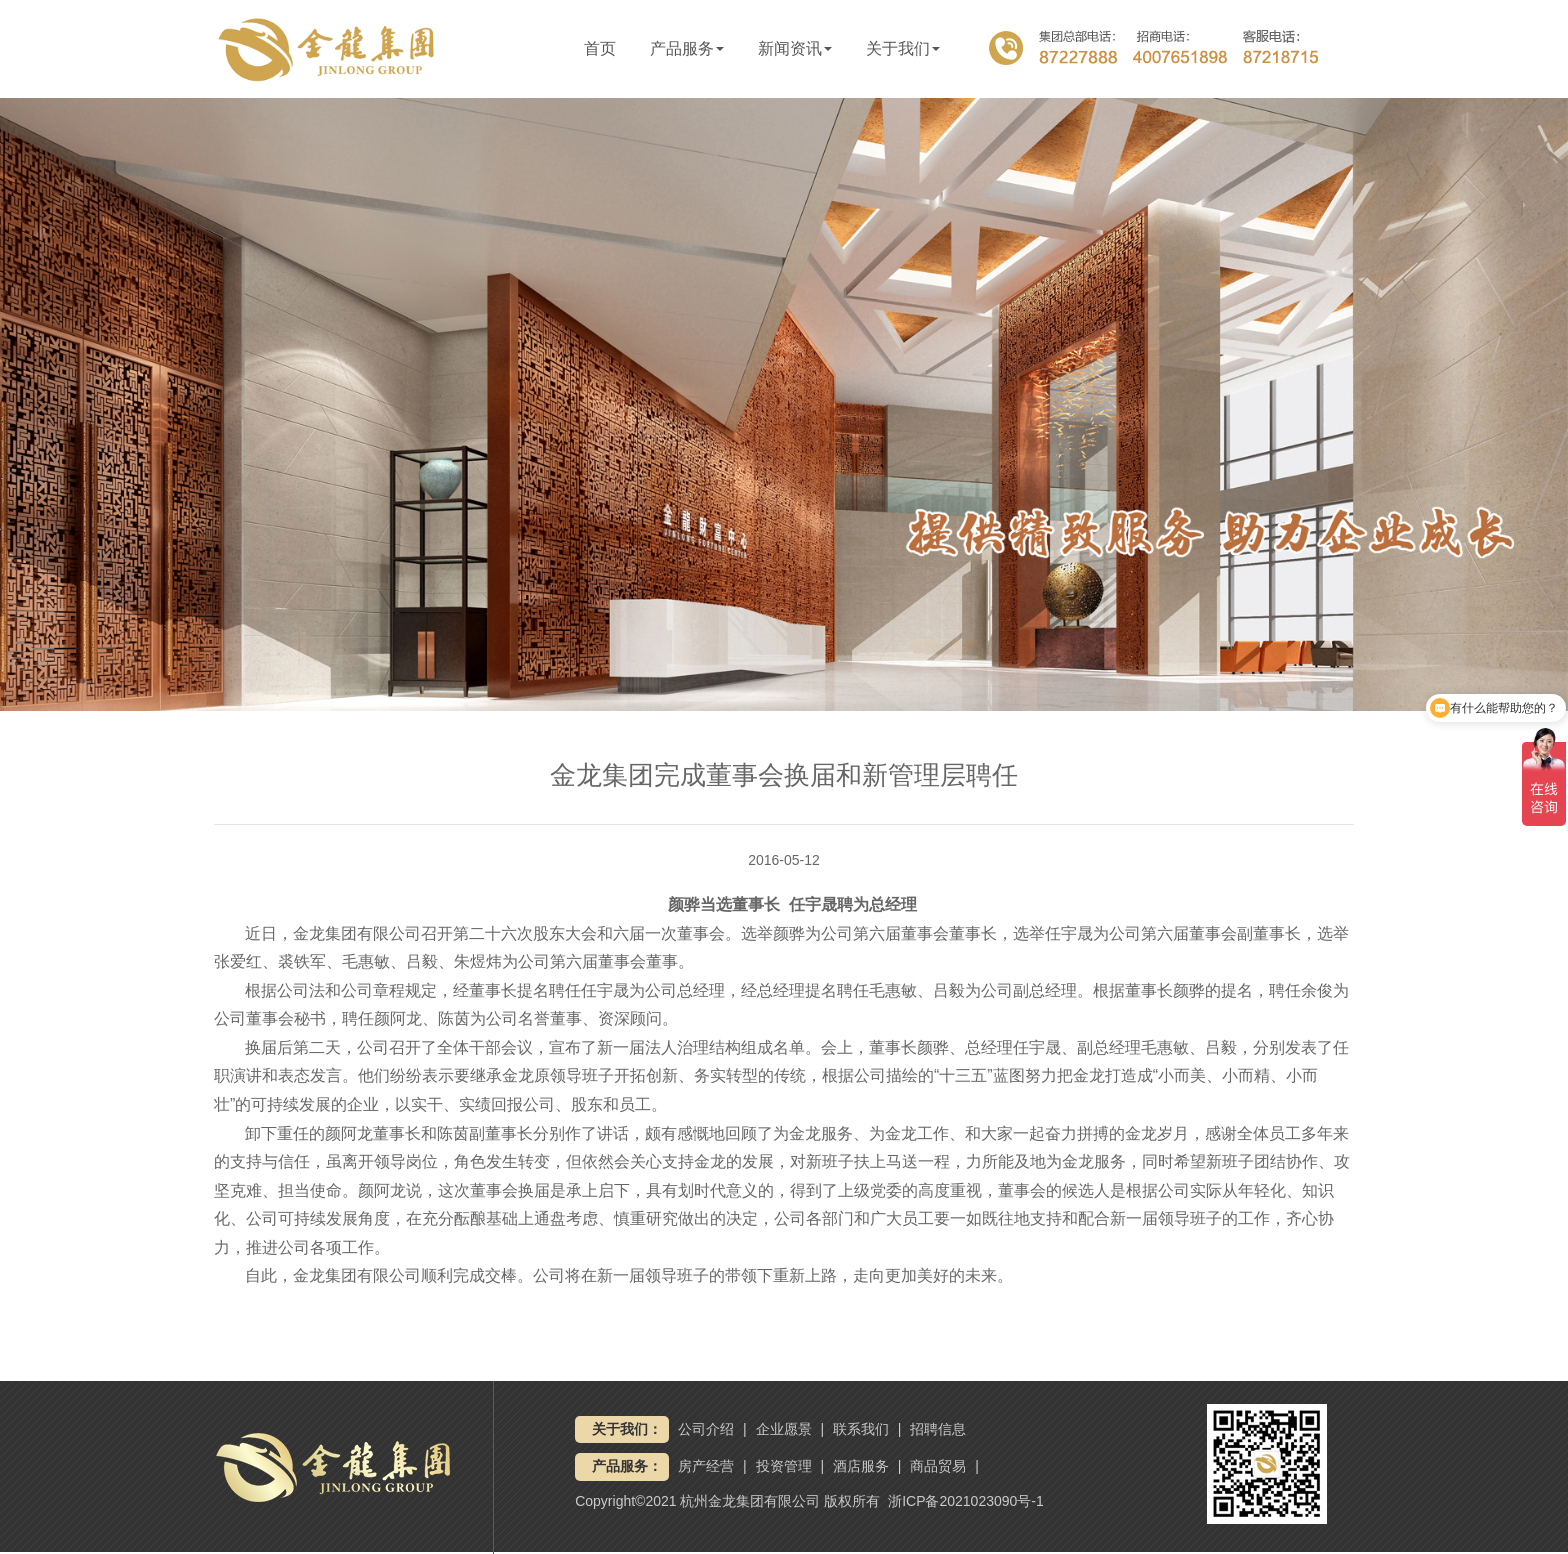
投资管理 (784, 1466)
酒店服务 (861, 1466)
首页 (600, 48)
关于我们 (903, 48)
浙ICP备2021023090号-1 (966, 1501)
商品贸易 (938, 1466)
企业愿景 (784, 1429)
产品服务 (687, 48)
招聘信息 (938, 1429)
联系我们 (861, 1429)
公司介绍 (706, 1429)
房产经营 (706, 1466)
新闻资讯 (795, 48)
